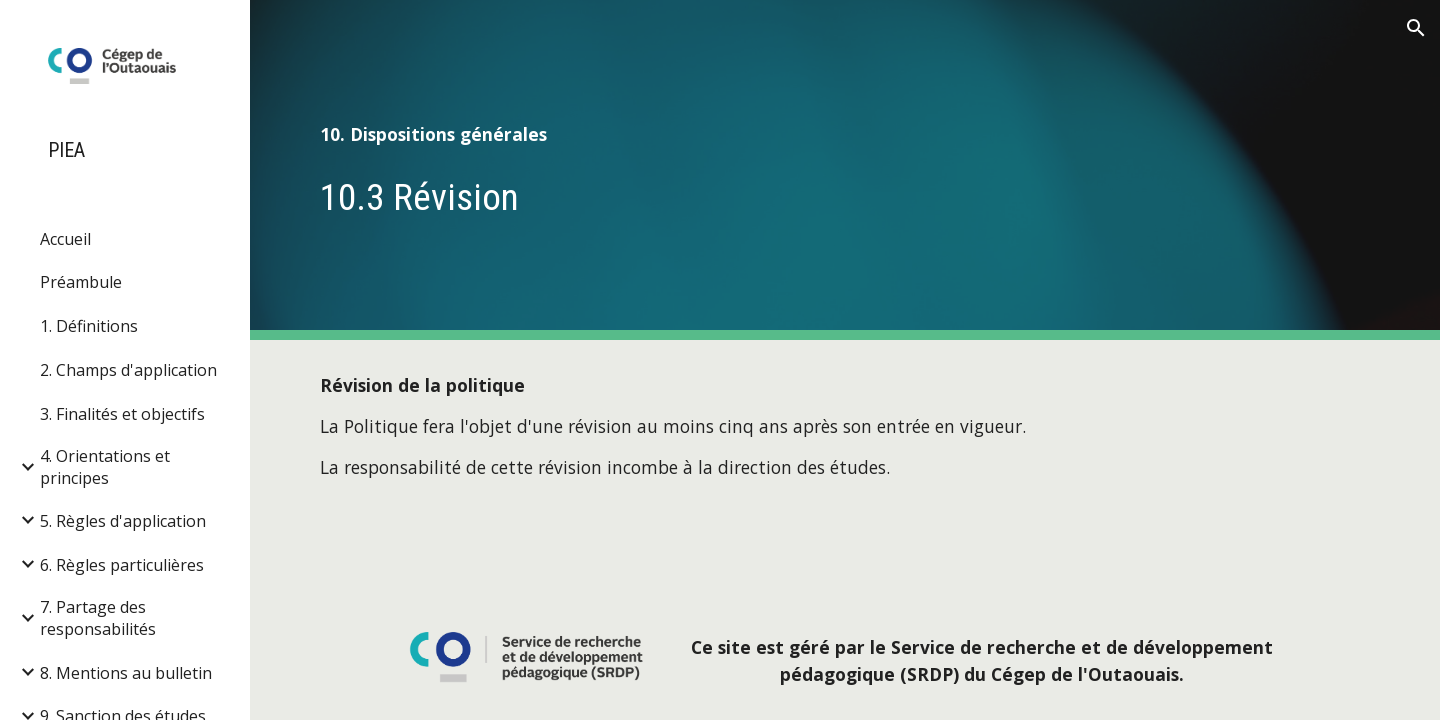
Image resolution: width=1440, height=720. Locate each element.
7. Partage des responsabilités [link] (98, 618)
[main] (845, 134)
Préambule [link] (81, 282)
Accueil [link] (65, 239)
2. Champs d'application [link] (128, 370)
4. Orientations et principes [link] (105, 467)
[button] (1416, 28)
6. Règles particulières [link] (122, 565)
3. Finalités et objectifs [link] (122, 414)
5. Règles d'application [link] (123, 521)
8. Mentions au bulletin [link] (126, 673)
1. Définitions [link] (89, 326)
